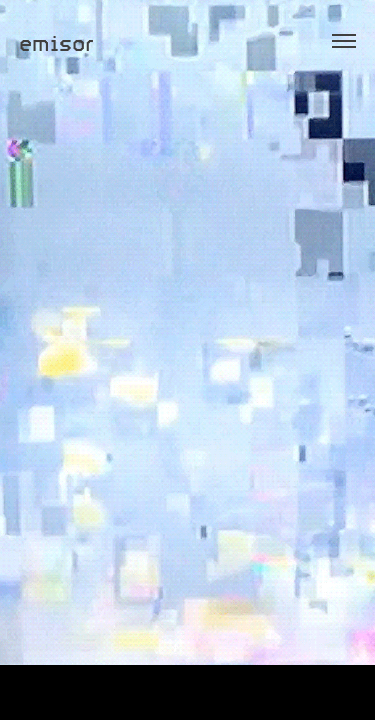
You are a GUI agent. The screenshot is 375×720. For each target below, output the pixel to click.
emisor (56, 41)
